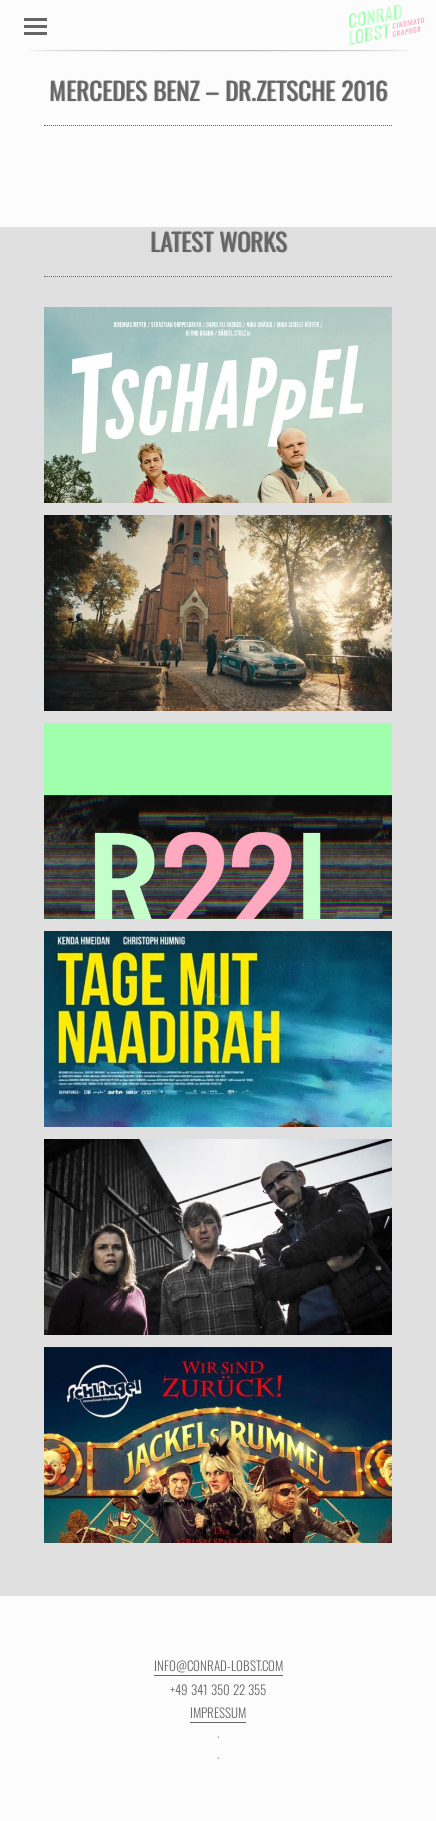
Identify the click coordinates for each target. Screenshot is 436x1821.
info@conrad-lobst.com (218, 1665)
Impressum (218, 1712)
